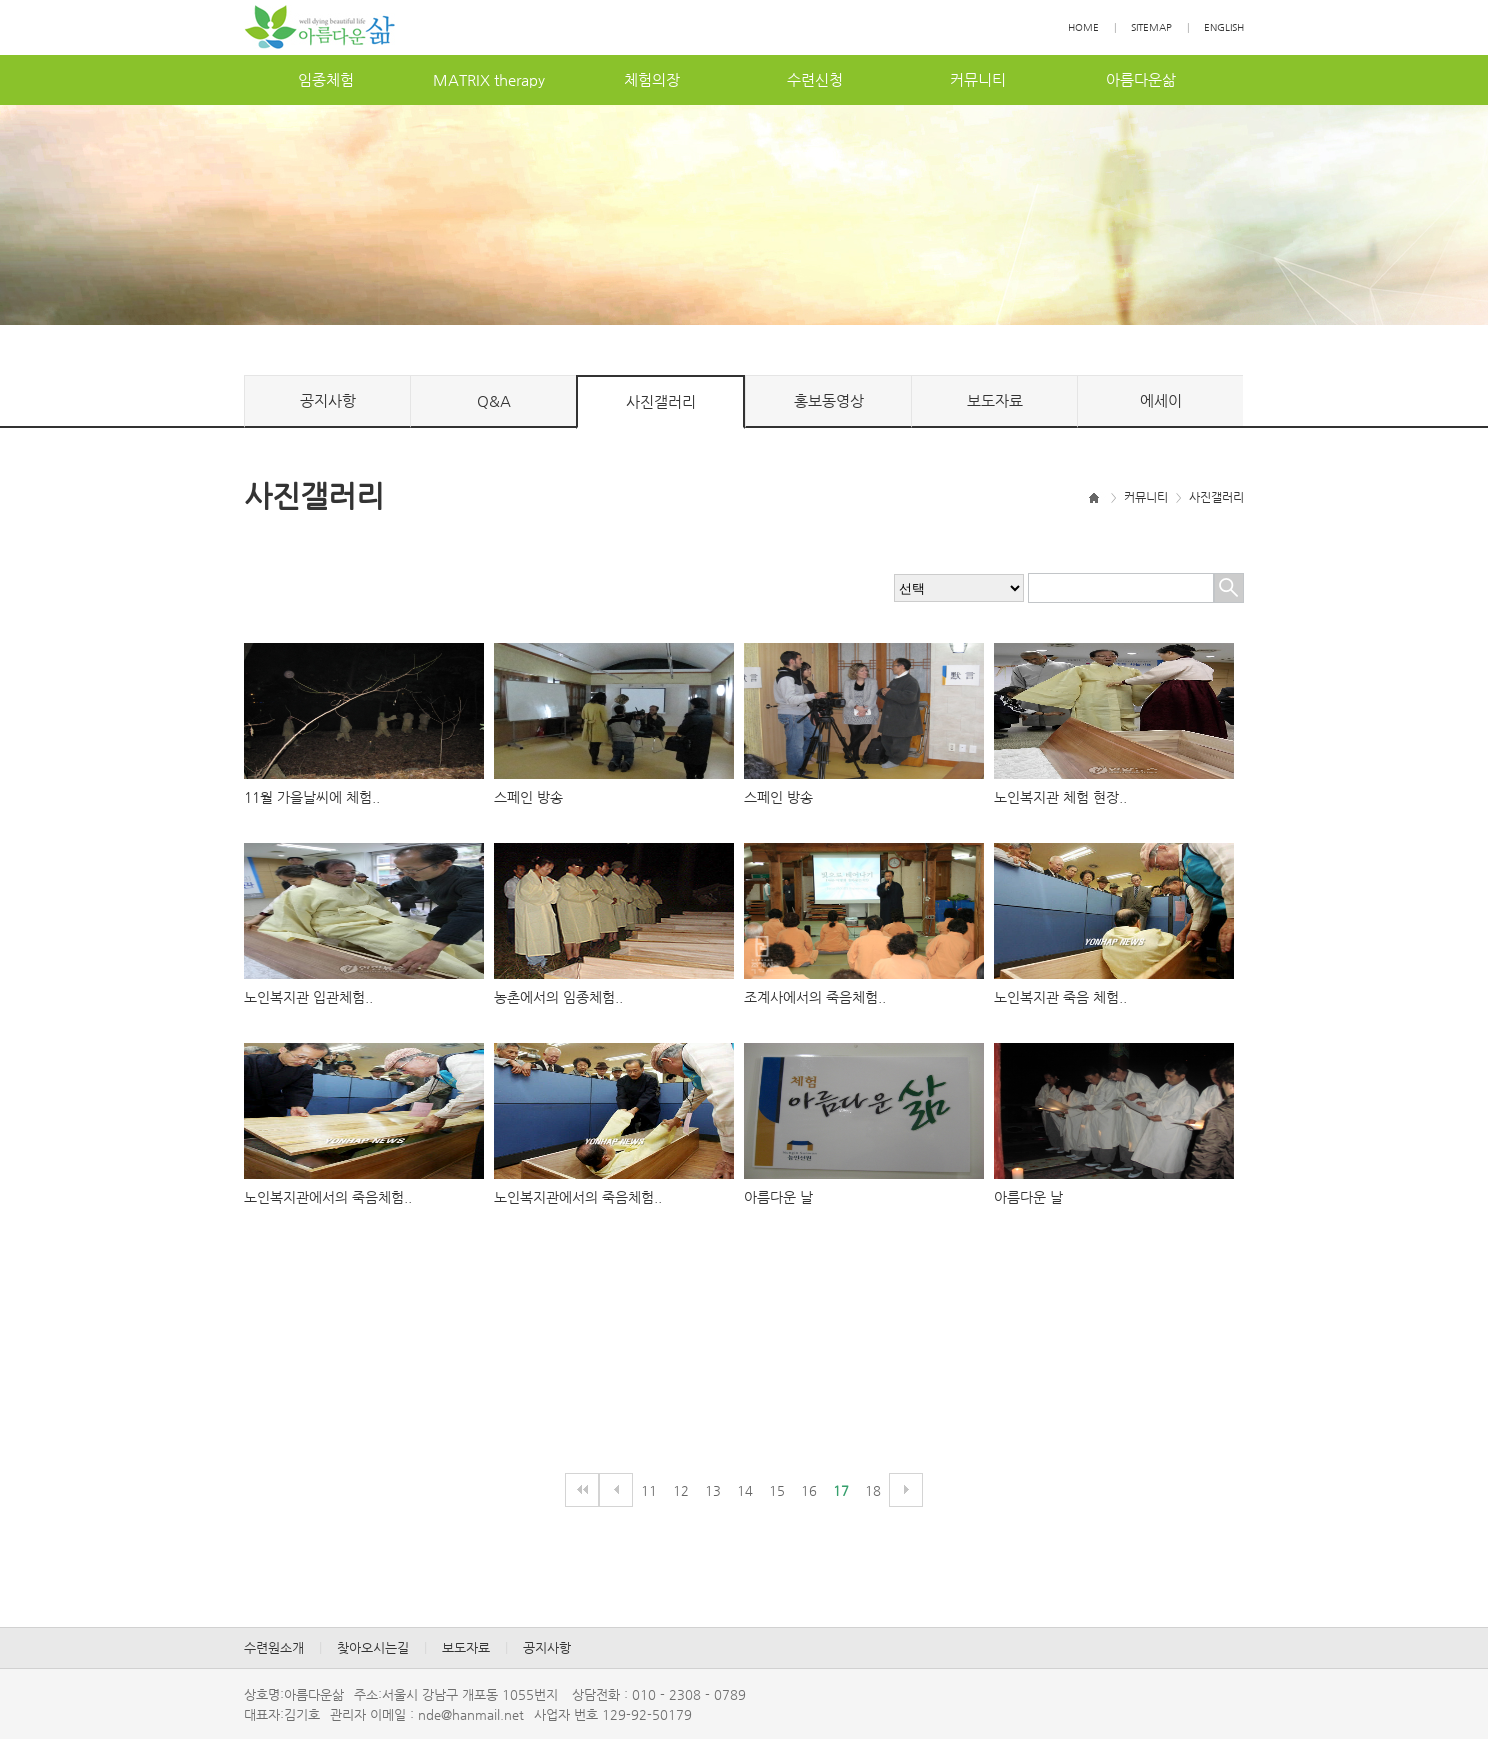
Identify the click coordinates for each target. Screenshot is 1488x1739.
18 (873, 1490)
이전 (616, 1490)
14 (745, 1490)
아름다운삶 (1141, 79)
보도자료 (995, 400)
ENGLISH (1224, 27)
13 (713, 1490)
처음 (582, 1490)
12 (681, 1490)
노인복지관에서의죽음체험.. (328, 1197)
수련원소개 (274, 1647)
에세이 (1161, 400)
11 (649, 1490)
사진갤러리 (661, 401)
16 (809, 1490)
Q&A (494, 400)
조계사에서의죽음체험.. (815, 997)
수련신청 (815, 79)
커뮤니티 (978, 79)
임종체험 (326, 79)
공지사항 (328, 400)
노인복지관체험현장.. (1060, 797)
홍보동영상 (829, 400)
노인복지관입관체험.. (308, 997)
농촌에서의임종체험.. (558, 997)
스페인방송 (528, 797)
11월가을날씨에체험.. (312, 797)
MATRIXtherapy (489, 79)
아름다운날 (778, 1197)
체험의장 (652, 79)
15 (777, 1490)
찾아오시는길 (373, 1647)
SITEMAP (1151, 27)
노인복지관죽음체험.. (1060, 997)
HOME (1083, 27)
